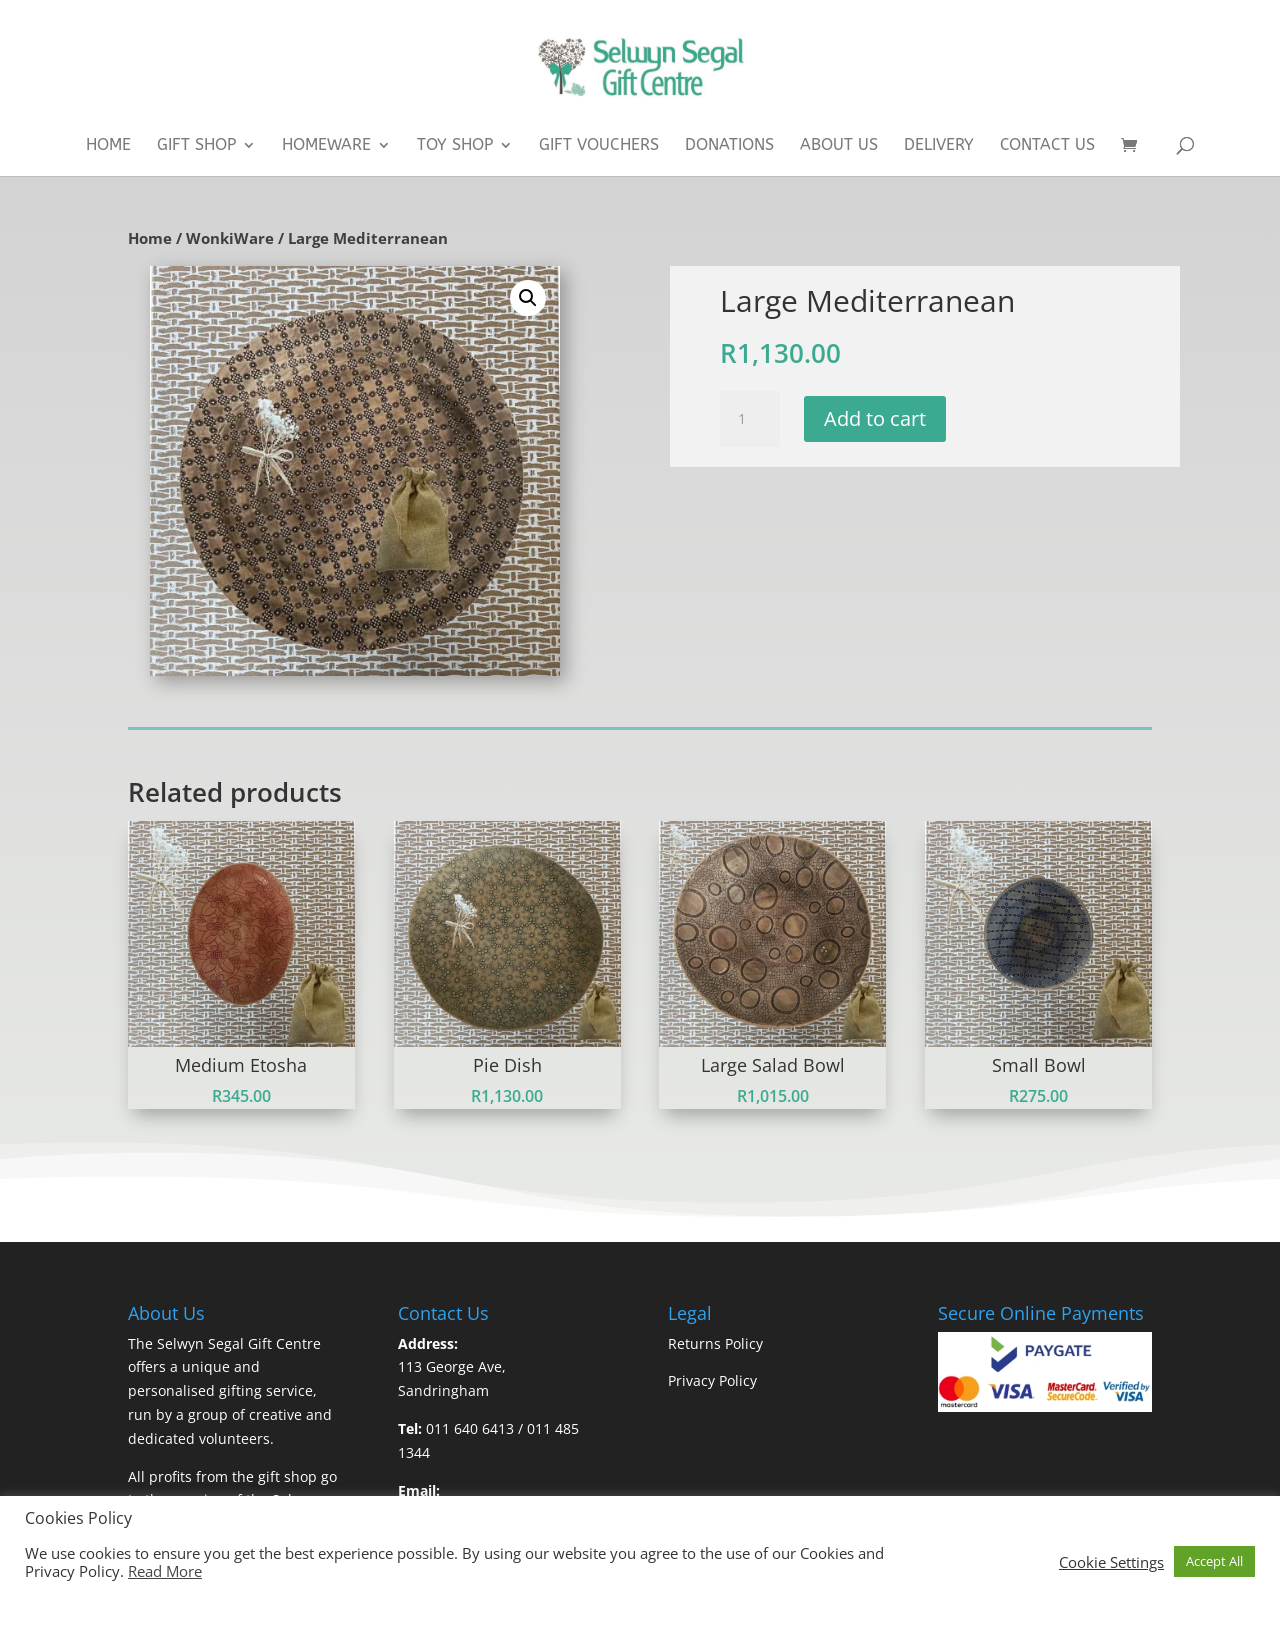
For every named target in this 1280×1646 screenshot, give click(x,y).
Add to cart (875, 418)
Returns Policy (715, 1343)
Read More (165, 1571)
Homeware (326, 146)
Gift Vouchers (599, 146)
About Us (839, 146)
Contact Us (1047, 146)
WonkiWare (230, 238)
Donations (729, 146)
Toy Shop (455, 146)
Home (108, 146)
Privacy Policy (712, 1380)
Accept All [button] (1214, 1561)
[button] (528, 298)
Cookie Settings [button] (1111, 1562)
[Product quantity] (750, 419)
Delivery (939, 146)
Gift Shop (196, 146)
